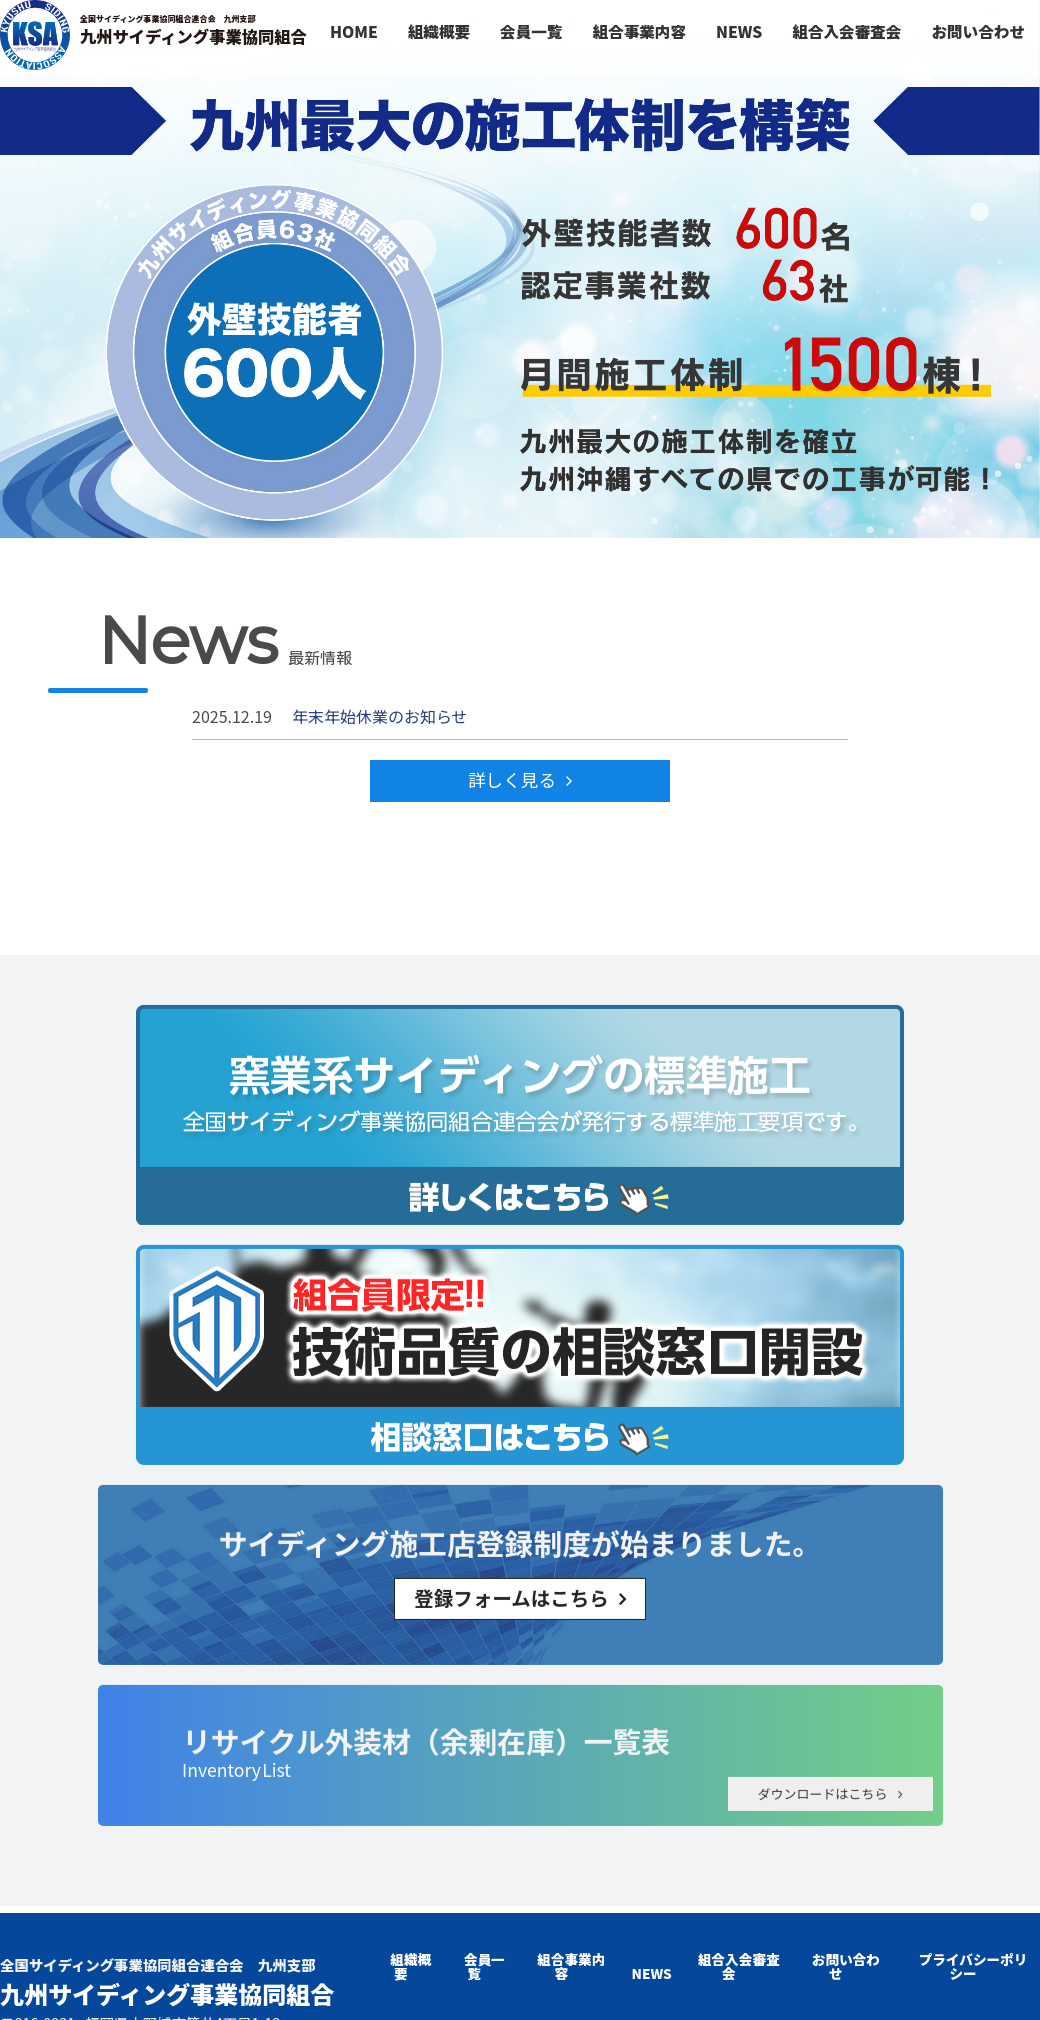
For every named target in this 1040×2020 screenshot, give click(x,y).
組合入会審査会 (846, 31)
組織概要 (439, 31)
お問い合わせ (978, 31)
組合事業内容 (639, 31)
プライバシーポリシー (973, 1966)
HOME (354, 31)
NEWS (739, 31)
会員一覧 (531, 31)
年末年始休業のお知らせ (380, 716)
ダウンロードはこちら (822, 1773)
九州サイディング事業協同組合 (191, 30)
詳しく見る (512, 779)
